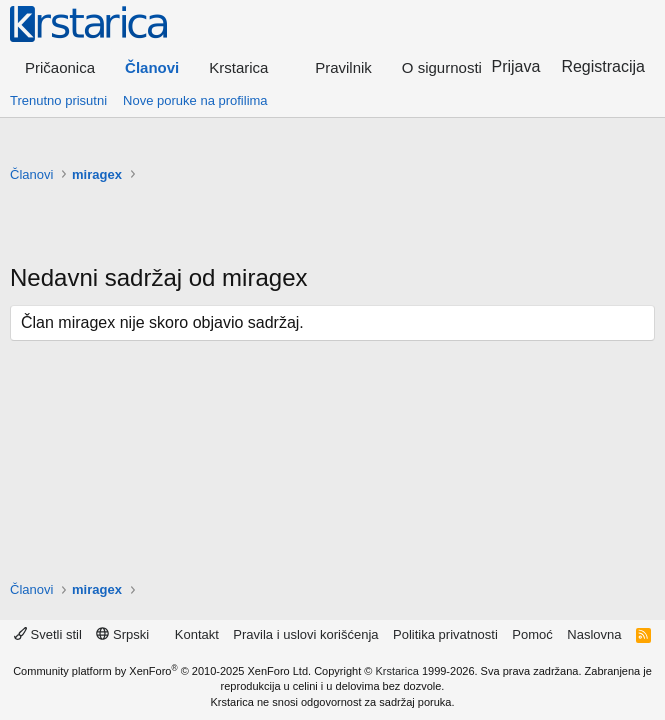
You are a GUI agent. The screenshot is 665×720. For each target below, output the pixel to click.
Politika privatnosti (445, 634)
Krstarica (396, 671)
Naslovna (594, 634)
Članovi (152, 67)
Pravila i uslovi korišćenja (305, 634)
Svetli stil (48, 634)
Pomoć (532, 634)
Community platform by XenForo (162, 671)
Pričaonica (60, 67)
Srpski (122, 634)
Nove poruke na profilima (195, 100)
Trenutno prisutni (58, 100)
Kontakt (197, 634)
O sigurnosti (442, 67)
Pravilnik (343, 67)
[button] (247, 67)
